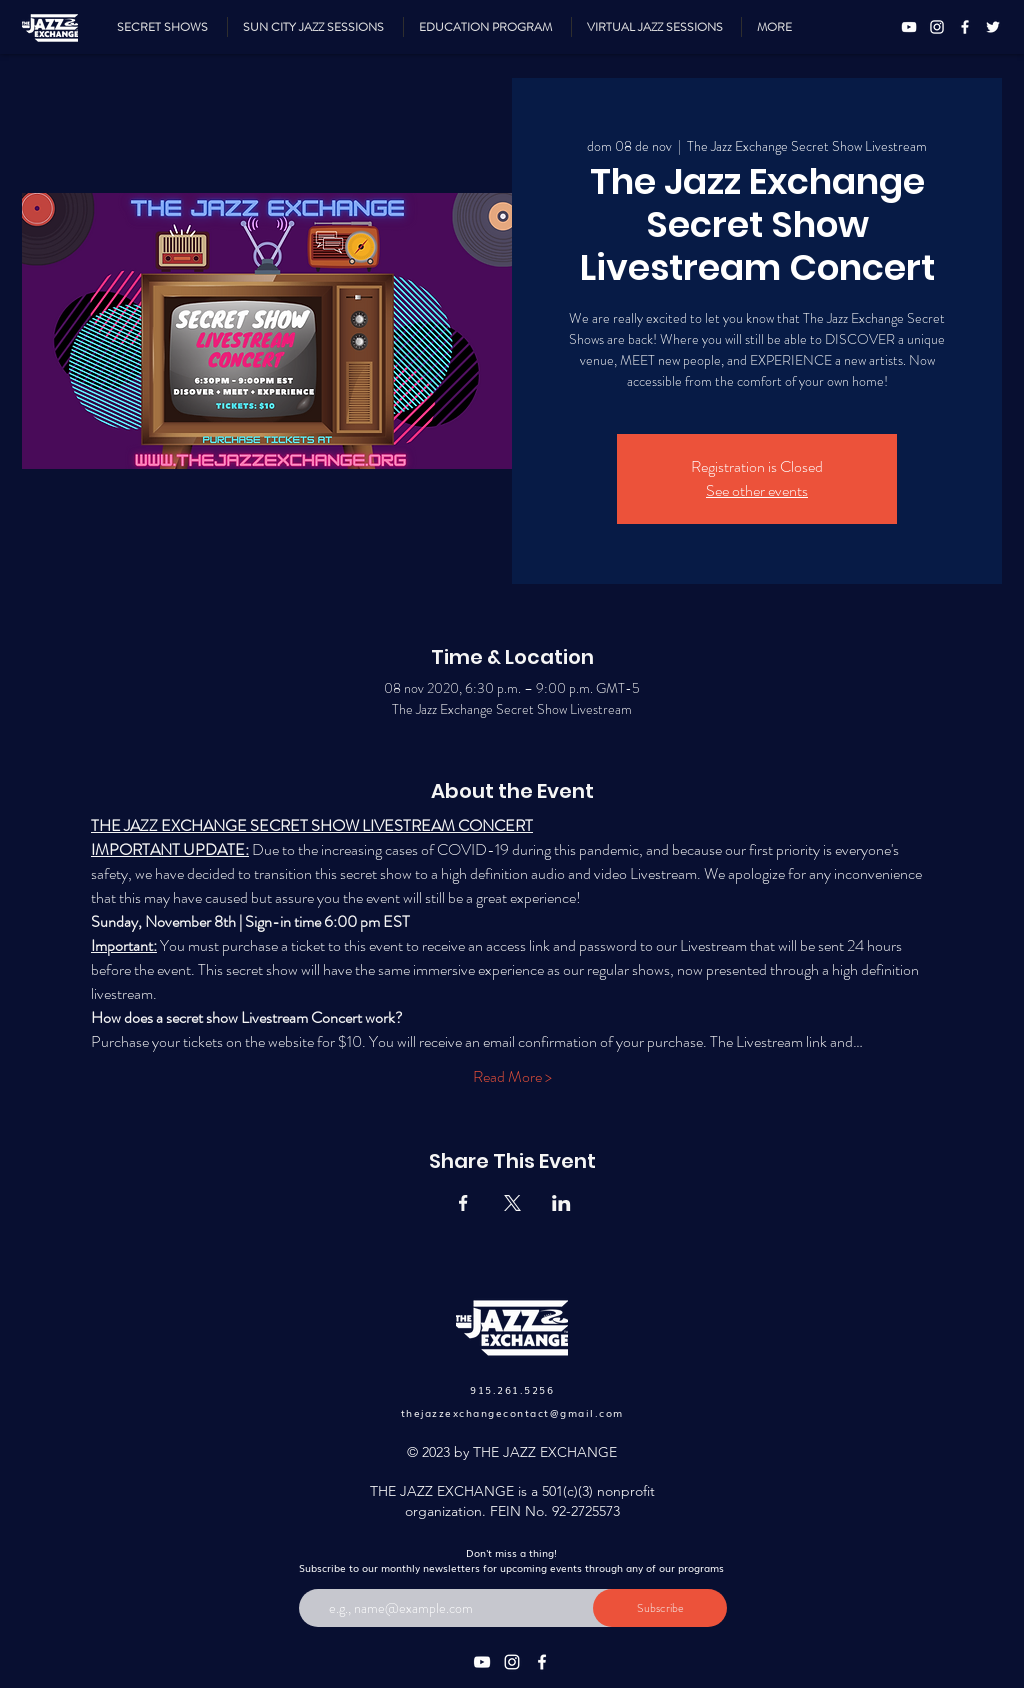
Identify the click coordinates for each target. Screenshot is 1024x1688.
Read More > (512, 1077)
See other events (757, 490)
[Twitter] (993, 27)
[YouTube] (909, 27)
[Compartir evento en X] (512, 1203)
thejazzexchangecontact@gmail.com (512, 1412)
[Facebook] (965, 27)
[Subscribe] (660, 1608)
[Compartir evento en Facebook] (463, 1203)
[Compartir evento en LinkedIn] (561, 1203)
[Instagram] (937, 27)
